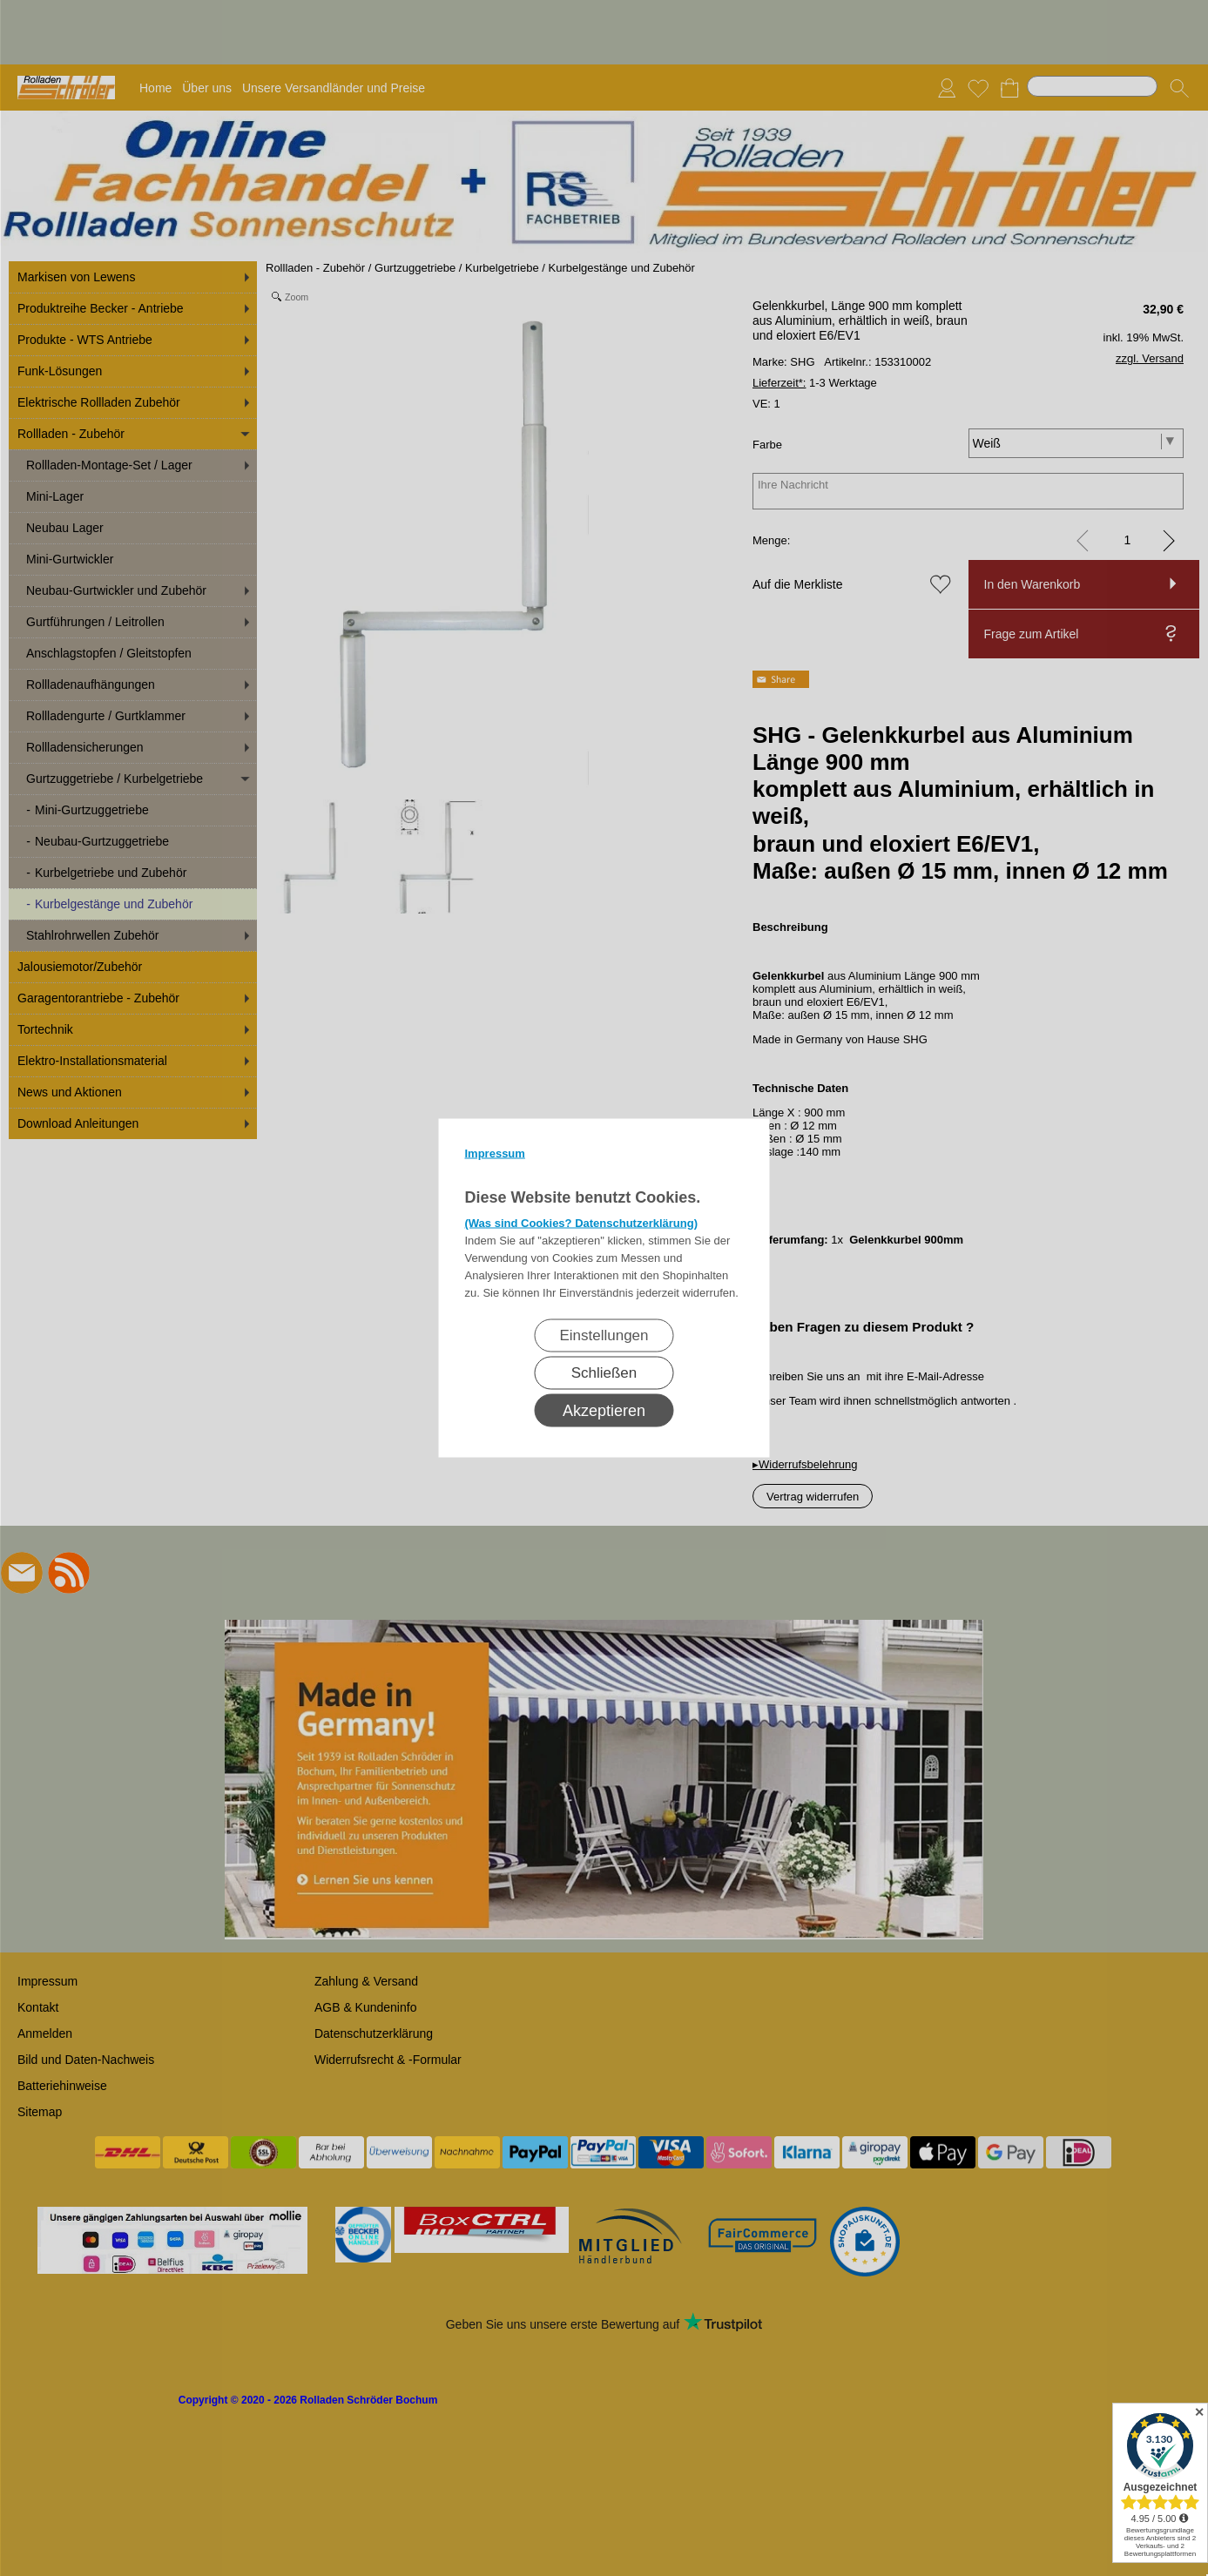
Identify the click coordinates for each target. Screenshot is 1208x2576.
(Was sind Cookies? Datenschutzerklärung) (581, 1223)
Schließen (604, 1373)
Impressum (495, 1153)
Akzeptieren (604, 1410)
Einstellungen (603, 1335)
